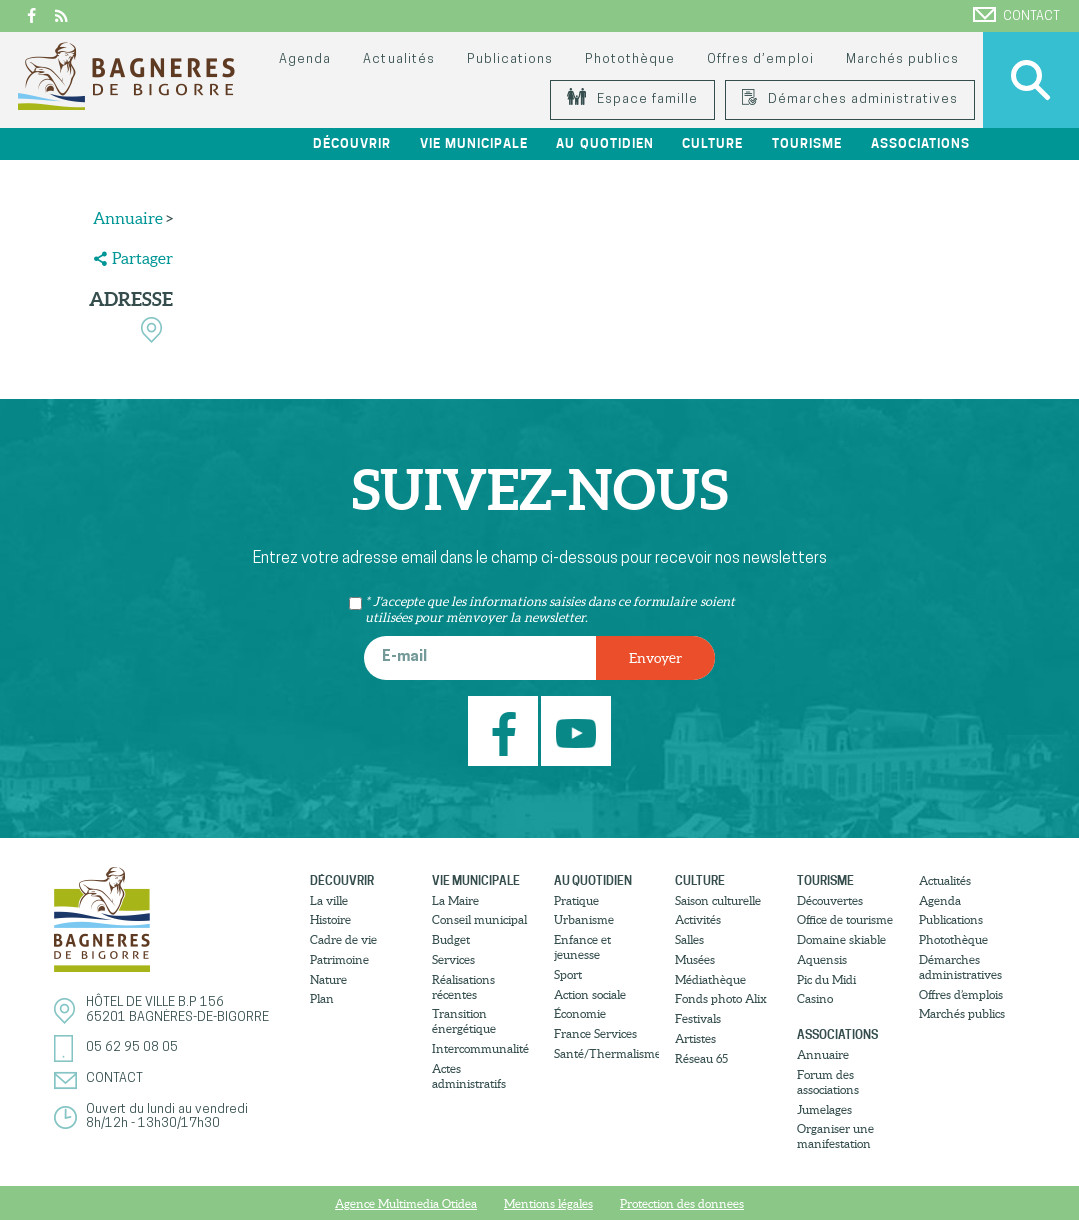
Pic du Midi (826, 979)
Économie (580, 1013)
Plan (322, 998)
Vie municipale (474, 143)
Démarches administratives (850, 99)
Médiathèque (710, 979)
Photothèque (630, 59)
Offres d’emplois (961, 994)
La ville (329, 900)
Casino (815, 998)
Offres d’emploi (760, 59)
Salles (689, 939)
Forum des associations (828, 1082)
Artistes (695, 1038)
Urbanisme (584, 919)
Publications (510, 59)
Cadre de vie (343, 939)
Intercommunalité (480, 1048)
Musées (695, 959)
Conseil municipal (479, 919)
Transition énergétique (464, 1021)
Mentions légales (548, 1203)
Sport (568, 974)
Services (453, 959)
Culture (712, 143)
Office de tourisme (845, 919)
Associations (920, 143)
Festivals (698, 1018)
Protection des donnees (682, 1203)
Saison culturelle (718, 900)
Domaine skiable (841, 939)
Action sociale (590, 994)
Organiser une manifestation (835, 1136)
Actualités (398, 59)
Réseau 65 (701, 1058)
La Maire (455, 900)
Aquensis (822, 959)
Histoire (330, 919)
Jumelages (824, 1109)
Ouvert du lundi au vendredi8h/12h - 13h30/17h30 (167, 1116)
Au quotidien (604, 143)
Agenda (305, 59)
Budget (451, 939)
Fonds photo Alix (721, 998)
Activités (698, 919)
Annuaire (128, 218)
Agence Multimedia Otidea (406, 1203)
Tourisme (807, 143)
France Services (595, 1033)
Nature (328, 979)
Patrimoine (339, 959)
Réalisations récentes (463, 987)
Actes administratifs (469, 1076)
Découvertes (830, 900)
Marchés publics (902, 59)
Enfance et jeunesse (582, 947)
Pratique (576, 900)
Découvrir (352, 143)
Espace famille (632, 99)
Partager (142, 258)
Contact (1016, 15)
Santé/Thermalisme (607, 1053)
